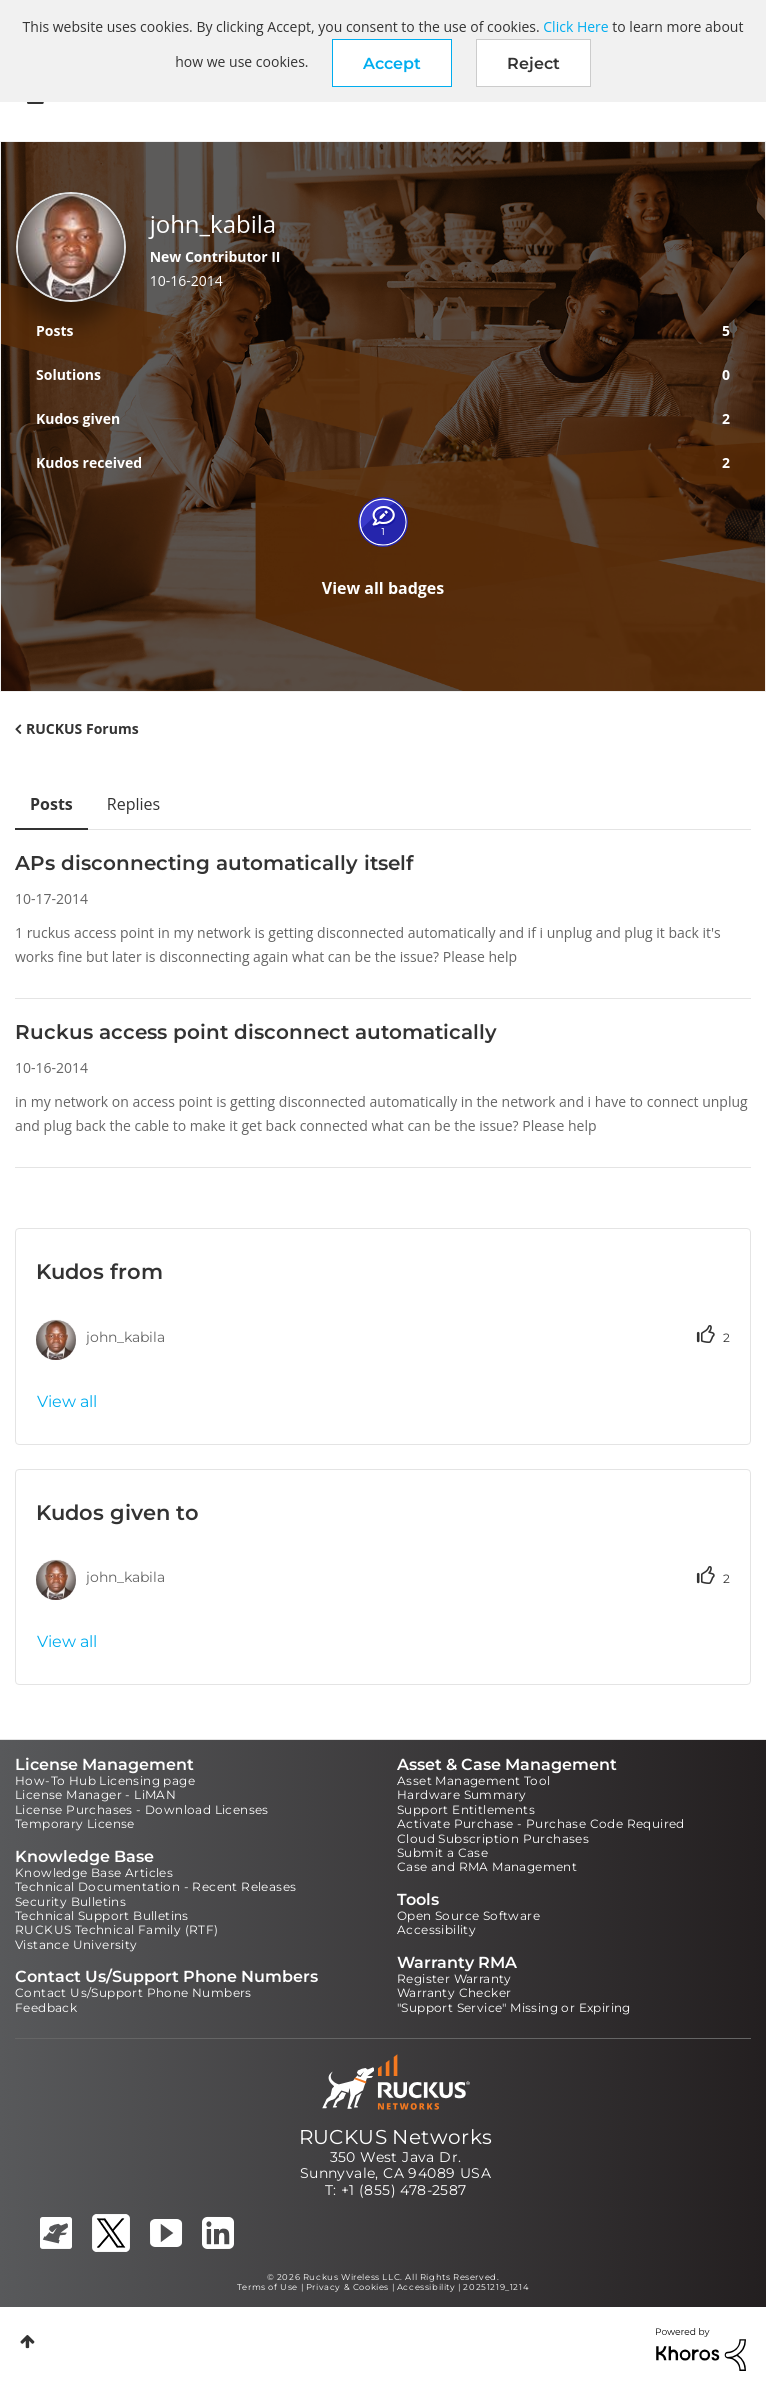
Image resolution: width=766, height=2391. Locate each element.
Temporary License (75, 1823)
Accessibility (436, 1929)
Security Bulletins (70, 1901)
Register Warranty (454, 1978)
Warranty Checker (454, 1992)
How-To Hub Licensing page (105, 1780)
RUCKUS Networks (396, 2137)
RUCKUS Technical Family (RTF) (117, 1929)
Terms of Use (267, 2287)
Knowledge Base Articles (94, 1872)
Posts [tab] (51, 804)
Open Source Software (468, 1915)
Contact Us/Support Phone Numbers (133, 1992)
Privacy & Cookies (347, 2287)
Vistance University (76, 1944)
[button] (392, 63)
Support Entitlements (466, 1809)
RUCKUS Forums (82, 728)
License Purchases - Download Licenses (142, 1809)
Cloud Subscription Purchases (493, 1838)
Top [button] (27, 2341)
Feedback (46, 2007)
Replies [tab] (133, 804)
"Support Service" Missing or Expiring (514, 2007)
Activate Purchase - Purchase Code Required (541, 1823)
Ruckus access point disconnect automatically (256, 1032)
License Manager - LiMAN (95, 1794)
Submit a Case (442, 1852)
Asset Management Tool (473, 1780)
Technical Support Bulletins (102, 1915)
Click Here (575, 26)
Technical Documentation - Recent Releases (155, 1886)
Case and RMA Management (487, 1866)
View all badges (383, 588)
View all (67, 1401)
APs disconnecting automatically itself (214, 863)
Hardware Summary (461, 1794)
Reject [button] (533, 63)
